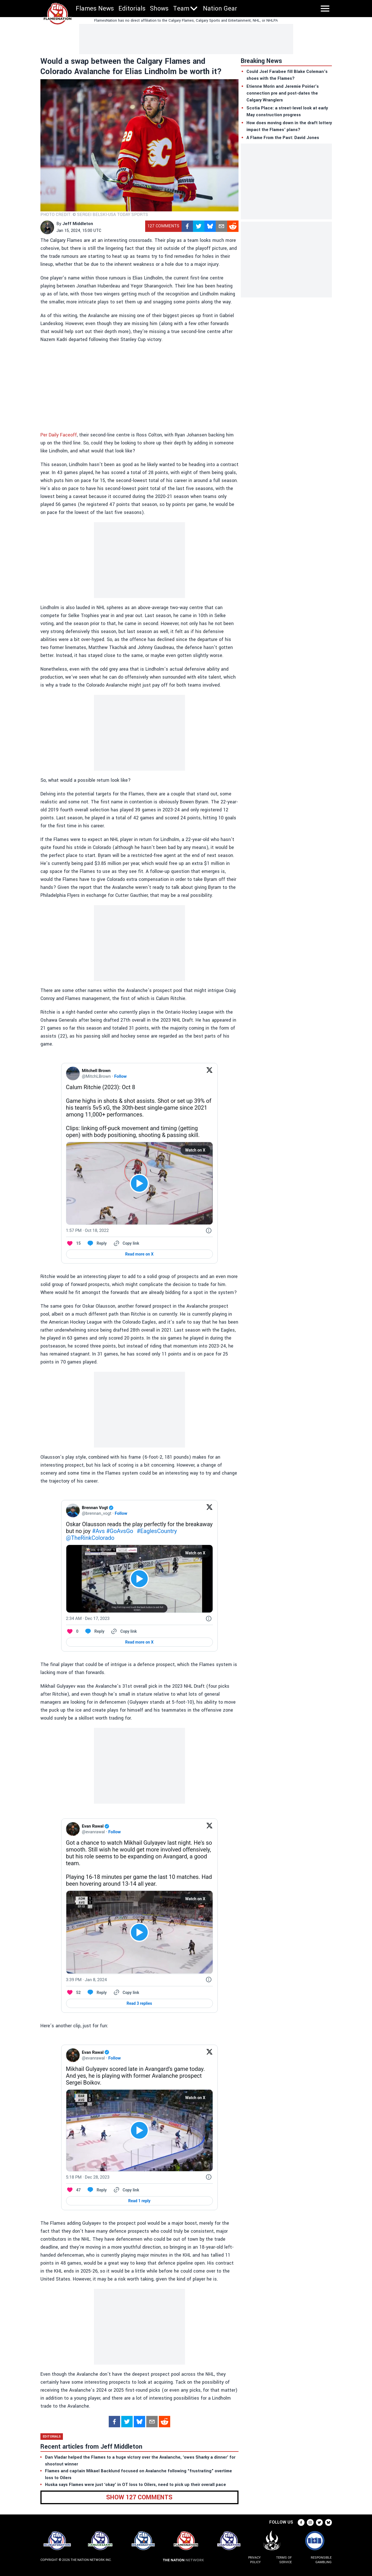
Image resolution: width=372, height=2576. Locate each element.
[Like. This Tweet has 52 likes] (73, 1992)
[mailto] (221, 226)
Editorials (131, 8)
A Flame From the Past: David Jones (282, 138)
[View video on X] (139, 1183)
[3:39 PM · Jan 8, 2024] (86, 1980)
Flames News (95, 8)
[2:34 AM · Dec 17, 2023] (88, 1618)
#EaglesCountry (157, 1531)
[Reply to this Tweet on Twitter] (97, 1243)
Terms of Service (284, 2559)
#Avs (98, 1531)
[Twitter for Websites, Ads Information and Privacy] (209, 1230)
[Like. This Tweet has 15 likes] (73, 1243)
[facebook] (187, 226)
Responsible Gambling (321, 2559)
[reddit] (233, 226)
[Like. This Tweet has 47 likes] (73, 2190)
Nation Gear (220, 8)
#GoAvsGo (119, 1531)
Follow (120, 1076)
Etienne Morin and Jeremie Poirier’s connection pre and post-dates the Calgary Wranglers (282, 93)
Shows (159, 8)
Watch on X (195, 1150)
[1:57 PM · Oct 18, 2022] (87, 1230)
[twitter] (198, 226)
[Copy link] (125, 1243)
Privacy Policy (254, 2559)
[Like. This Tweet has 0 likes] (72, 1631)
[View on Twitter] (209, 1073)
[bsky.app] (210, 226)
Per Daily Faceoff (58, 435)
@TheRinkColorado (90, 1537)
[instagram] (310, 2522)
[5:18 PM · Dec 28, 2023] (88, 2177)
